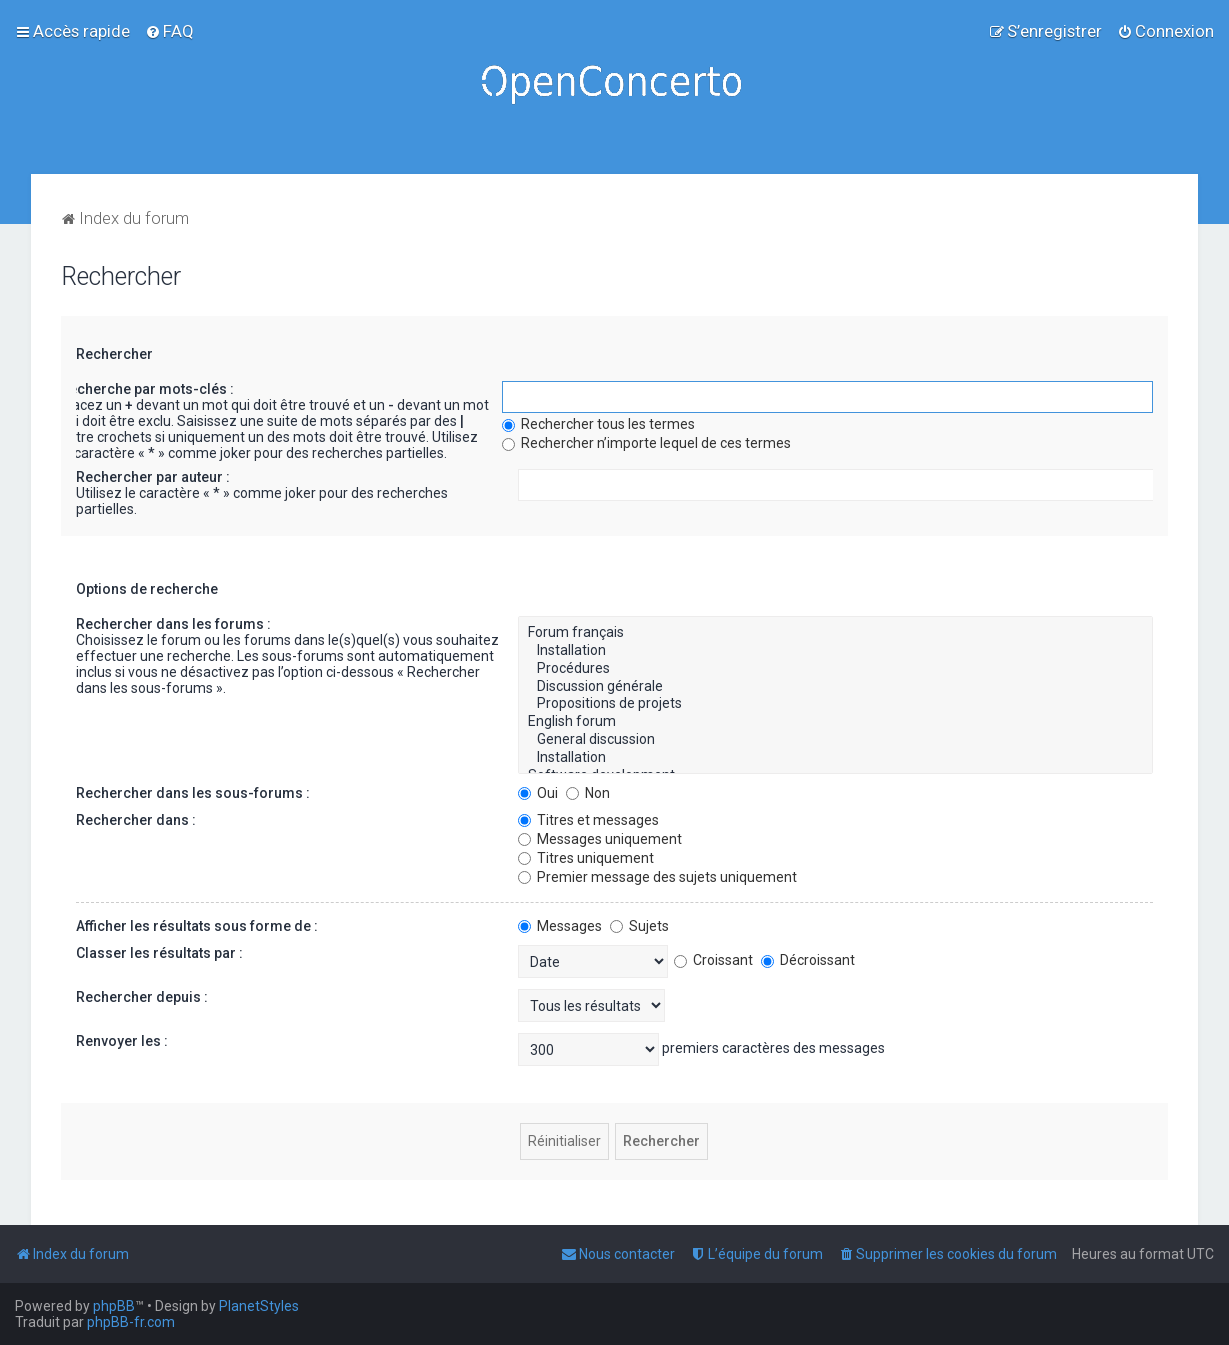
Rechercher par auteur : (153, 477)
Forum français (836, 633)
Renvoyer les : (122, 1041)
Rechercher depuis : (142, 997)
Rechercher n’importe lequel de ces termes (646, 443)
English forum (836, 722)
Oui (538, 793)
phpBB (114, 1306)
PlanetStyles (259, 1306)
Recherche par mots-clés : (147, 389)
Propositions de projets (836, 704)
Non (588, 793)
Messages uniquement (600, 839)
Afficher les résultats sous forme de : (197, 926)
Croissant (713, 960)
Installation (836, 651)
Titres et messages (588, 820)
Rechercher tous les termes (598, 424)
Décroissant (808, 960)
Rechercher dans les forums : (173, 624)
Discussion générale (836, 687)
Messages (560, 926)
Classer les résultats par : (159, 953)
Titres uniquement (586, 858)
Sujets (639, 926)
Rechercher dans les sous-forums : (193, 793)
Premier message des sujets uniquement (657, 877)
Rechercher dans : (136, 820)
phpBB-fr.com (131, 1322)
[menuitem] (169, 31)
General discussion (836, 740)
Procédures (836, 669)
